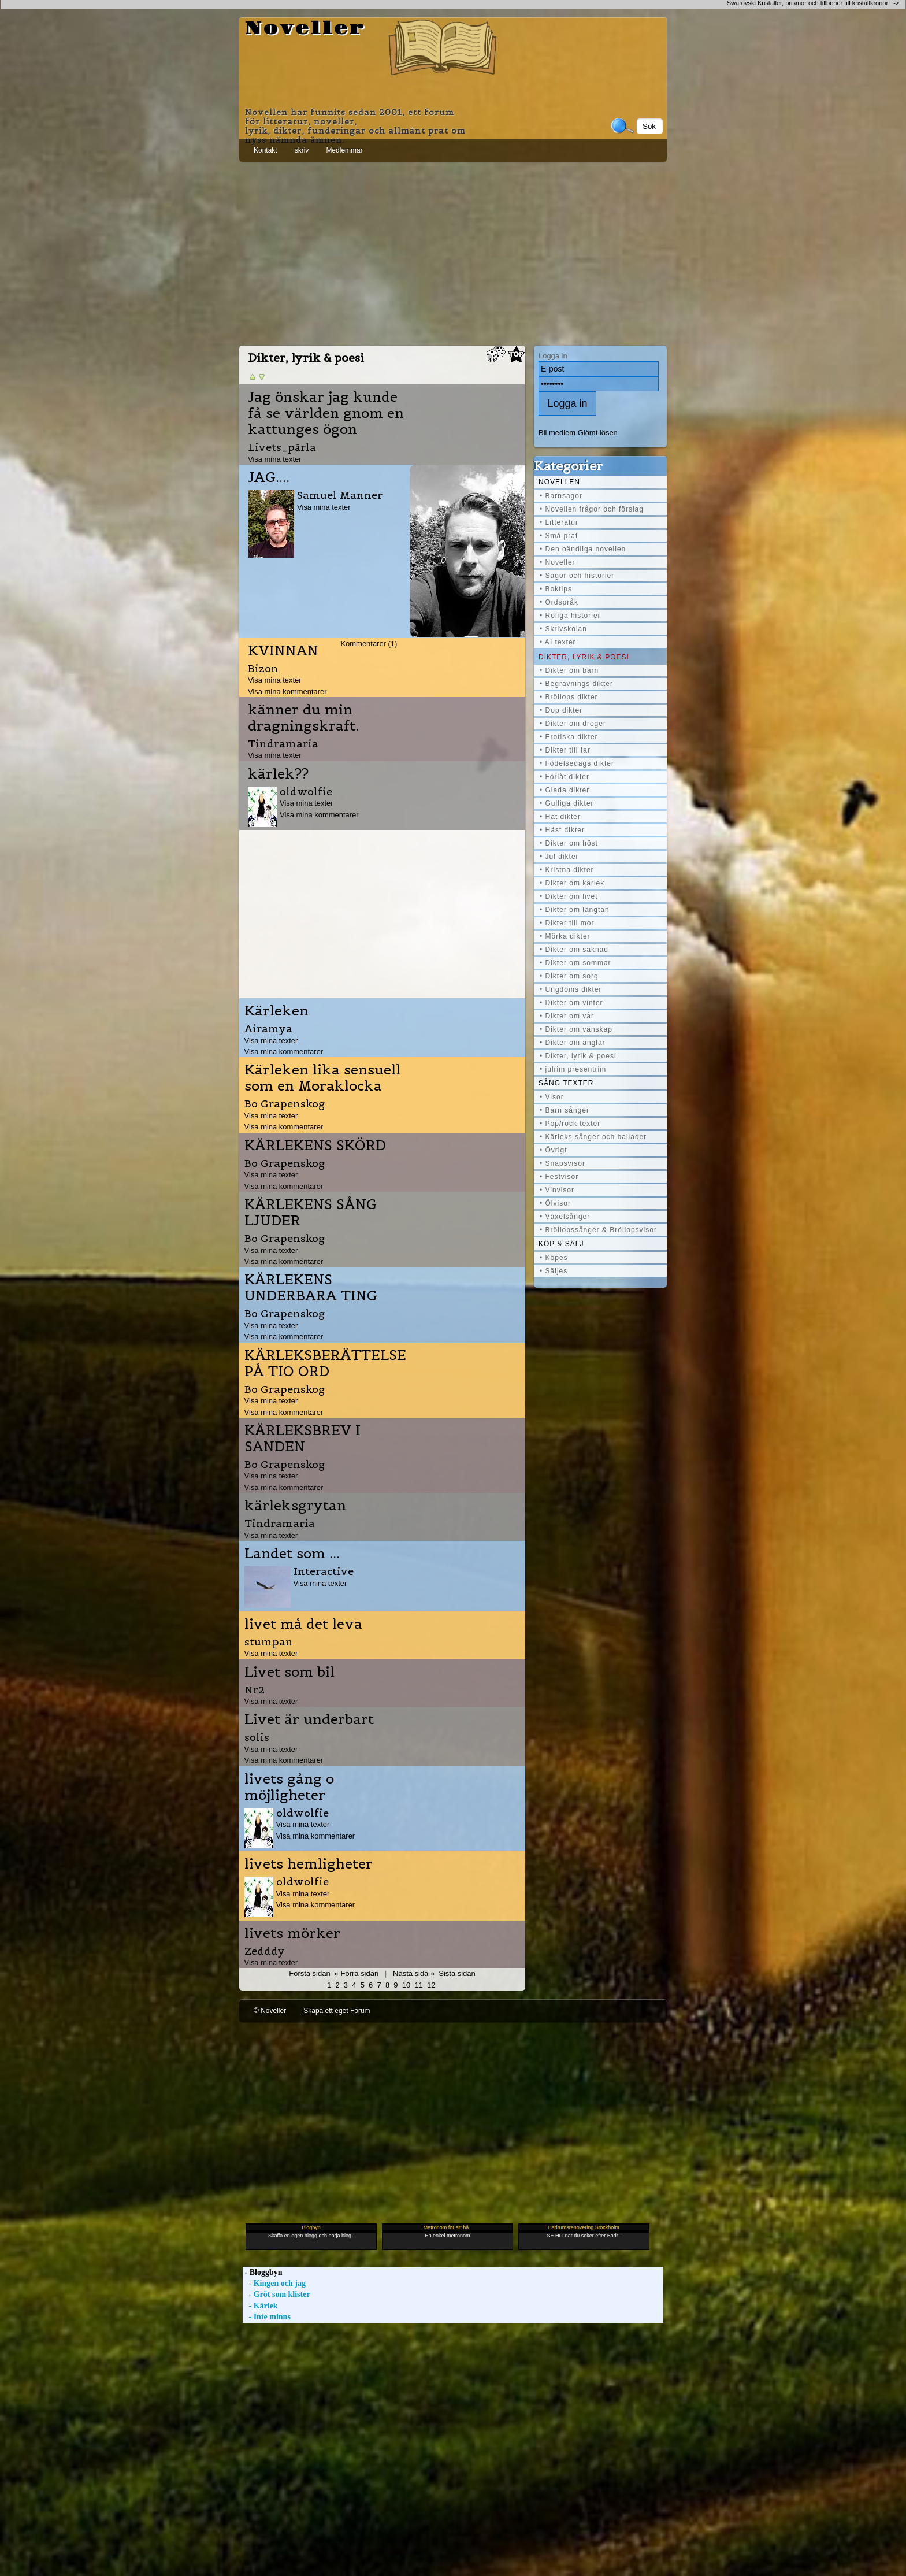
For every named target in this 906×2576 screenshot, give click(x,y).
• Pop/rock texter (570, 1124)
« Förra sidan (356, 1973)
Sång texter (566, 1083)
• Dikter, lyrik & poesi (578, 1056)
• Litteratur (559, 522)
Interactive (324, 1571)
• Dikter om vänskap (576, 1029)
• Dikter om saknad (574, 950)
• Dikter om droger (573, 724)
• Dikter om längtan (575, 910)
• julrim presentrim (573, 1069)
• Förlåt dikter (564, 777)
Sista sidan (457, 1973)
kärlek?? (278, 774)
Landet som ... (292, 1553)
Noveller (305, 29)
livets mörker (292, 1933)
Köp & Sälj (561, 1244)
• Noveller (557, 562)
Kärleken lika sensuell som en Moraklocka (322, 1078)
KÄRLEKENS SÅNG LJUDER (310, 1212)
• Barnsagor (561, 496)
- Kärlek (260, 2305)
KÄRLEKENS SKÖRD (315, 1145)
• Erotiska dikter (569, 737)
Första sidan (309, 1973)
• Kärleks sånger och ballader (593, 1137)
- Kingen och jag (274, 2283)
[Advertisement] (453, 251)
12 (431, 1985)
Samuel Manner (340, 495)
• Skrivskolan (563, 629)
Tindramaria (283, 743)
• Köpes (554, 1258)
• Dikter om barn (569, 670)
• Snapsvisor (562, 1163)
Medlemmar (344, 150)
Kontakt (265, 150)
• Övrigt (553, 1150)
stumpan (268, 1641)
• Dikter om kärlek (572, 883)
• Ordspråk (559, 602)
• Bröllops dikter (569, 697)
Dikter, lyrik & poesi (584, 657)
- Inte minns (267, 2316)
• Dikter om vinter (571, 1003)
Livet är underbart (309, 1719)
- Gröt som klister (276, 2294)
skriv (302, 150)
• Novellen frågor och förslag (592, 509)
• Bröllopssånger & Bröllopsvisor (598, 1230)
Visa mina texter (275, 459)
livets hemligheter (308, 1864)
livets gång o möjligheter (289, 1787)
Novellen (559, 482)
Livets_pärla (282, 447)
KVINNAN (283, 651)
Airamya (268, 1028)
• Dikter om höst (569, 843)
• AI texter (558, 642)
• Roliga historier (570, 615)
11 (418, 1985)
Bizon (263, 668)
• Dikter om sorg (569, 976)
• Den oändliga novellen (583, 549)
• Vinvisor (557, 1190)
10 (406, 1985)
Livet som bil (289, 1672)
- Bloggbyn (262, 2272)
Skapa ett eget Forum (336, 2011)
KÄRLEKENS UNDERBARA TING (310, 1288)
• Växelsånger (565, 1217)
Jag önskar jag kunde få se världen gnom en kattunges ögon (326, 413)
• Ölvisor (555, 1203)
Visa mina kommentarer (287, 691)
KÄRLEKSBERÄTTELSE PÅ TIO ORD (325, 1363)
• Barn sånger (564, 1110)
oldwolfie (306, 791)
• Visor (552, 1097)
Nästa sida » (414, 1973)
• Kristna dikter (567, 870)
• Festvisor (559, 1177)
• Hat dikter (560, 817)
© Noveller (270, 2011)
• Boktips (556, 589)
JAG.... (268, 477)
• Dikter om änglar (573, 1043)
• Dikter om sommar (575, 963)
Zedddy (264, 1951)
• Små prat (559, 536)
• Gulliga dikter (567, 803)
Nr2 (254, 1689)
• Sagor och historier (577, 576)
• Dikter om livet (569, 896)
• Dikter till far (565, 750)
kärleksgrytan (295, 1506)
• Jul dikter (559, 857)
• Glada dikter (564, 790)
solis (256, 1737)
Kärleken (276, 1011)
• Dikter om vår (567, 1016)
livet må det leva (303, 1624)
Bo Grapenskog (284, 1103)
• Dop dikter (561, 710)
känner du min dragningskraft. (303, 718)
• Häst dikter (562, 830)
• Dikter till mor (567, 923)
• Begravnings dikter (576, 684)
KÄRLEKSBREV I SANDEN (302, 1438)
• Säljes (553, 1271)
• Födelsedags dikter (577, 763)
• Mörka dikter (565, 936)
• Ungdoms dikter (571, 989)
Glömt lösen (598, 432)
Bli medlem (557, 432)
